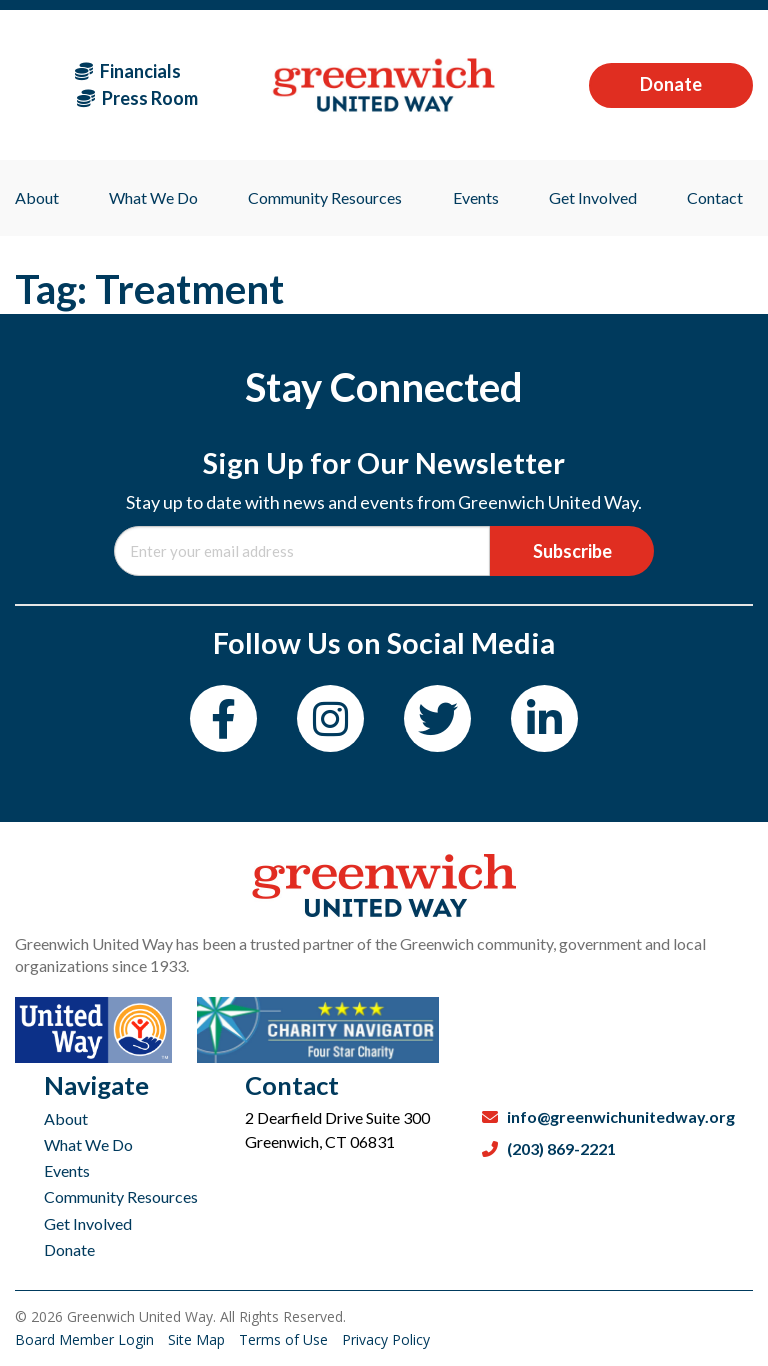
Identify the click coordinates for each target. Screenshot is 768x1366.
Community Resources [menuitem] (325, 197)
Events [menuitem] (476, 197)
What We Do (88, 1144)
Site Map (198, 1339)
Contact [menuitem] (715, 197)
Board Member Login (86, 1339)
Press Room (137, 98)
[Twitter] (437, 718)
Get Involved (88, 1223)
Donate (671, 84)
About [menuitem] (37, 197)
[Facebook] (223, 718)
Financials (128, 71)
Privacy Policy (386, 1339)
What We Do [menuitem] (153, 197)
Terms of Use (285, 1339)
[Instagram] (330, 718)
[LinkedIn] (544, 718)
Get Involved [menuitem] (593, 197)
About (66, 1118)
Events (67, 1170)
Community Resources (121, 1196)
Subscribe (572, 551)
